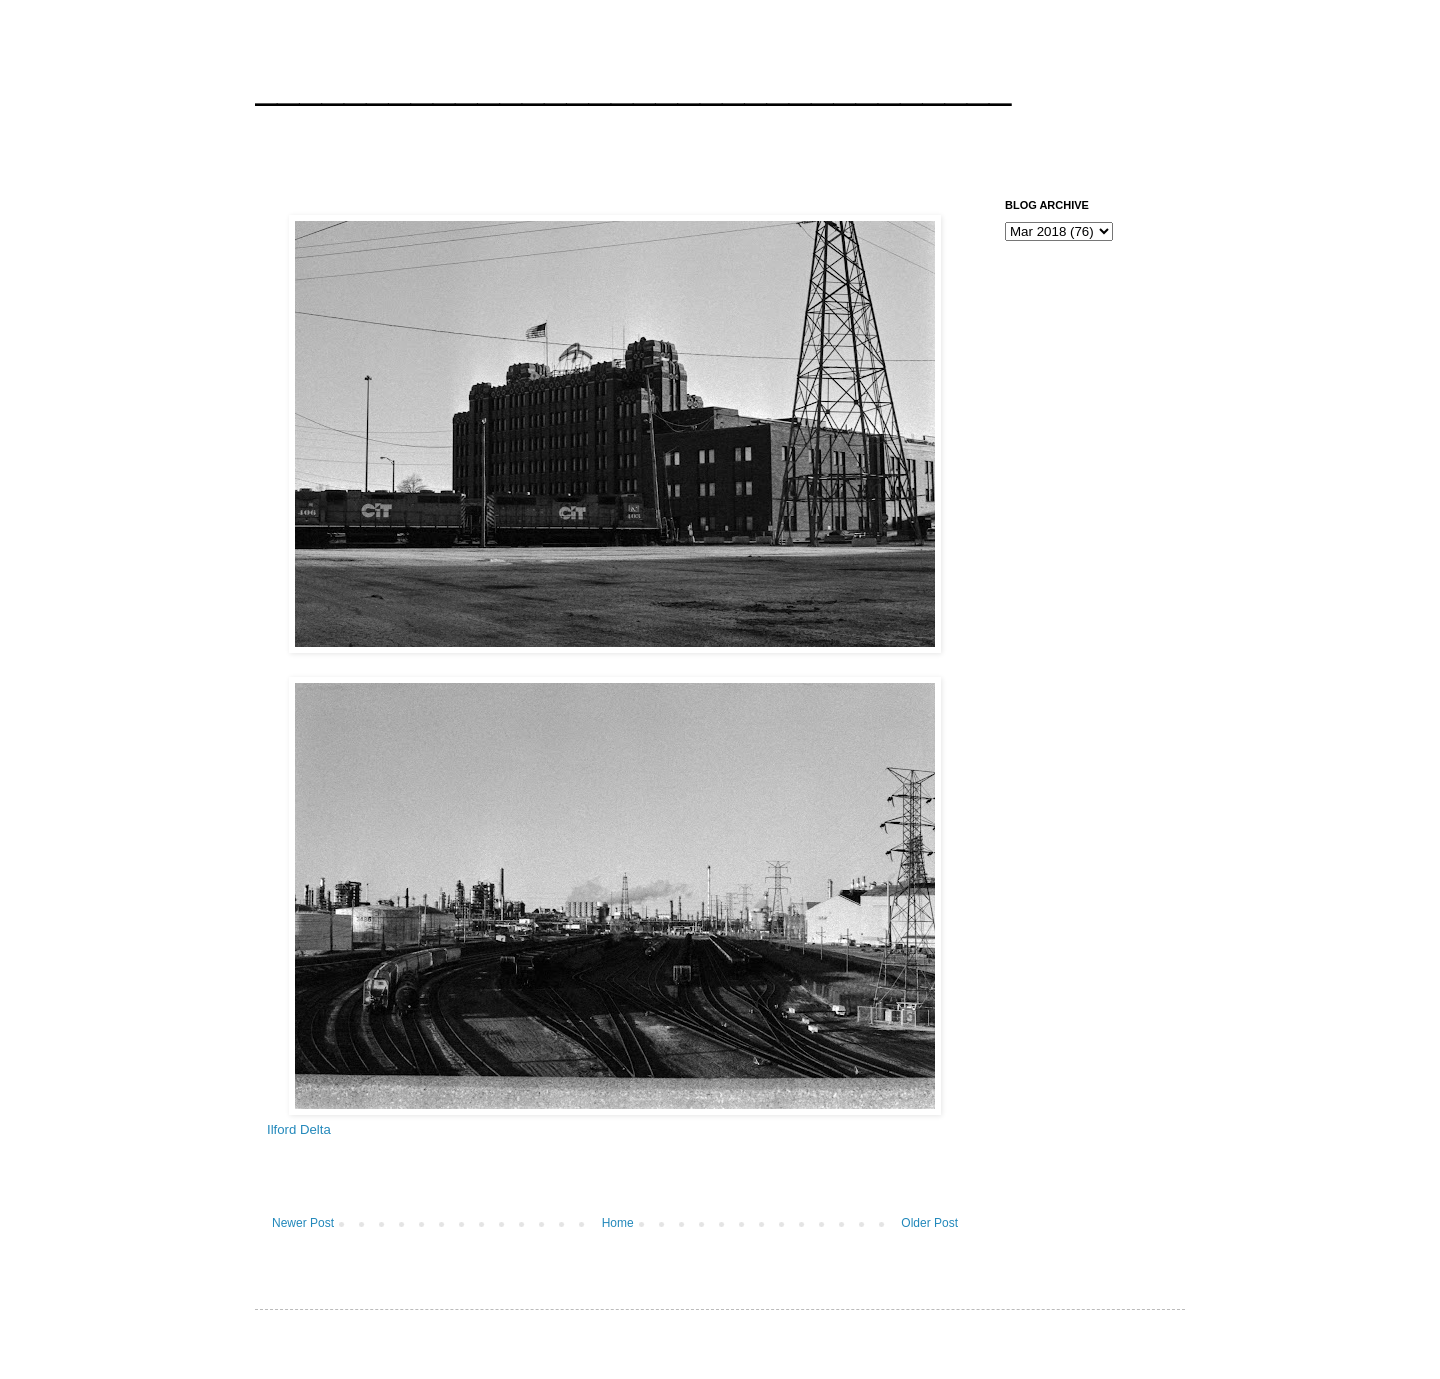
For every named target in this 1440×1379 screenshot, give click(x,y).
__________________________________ (633, 84)
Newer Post (303, 1223)
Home (618, 1223)
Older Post (929, 1223)
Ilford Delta (299, 1129)
